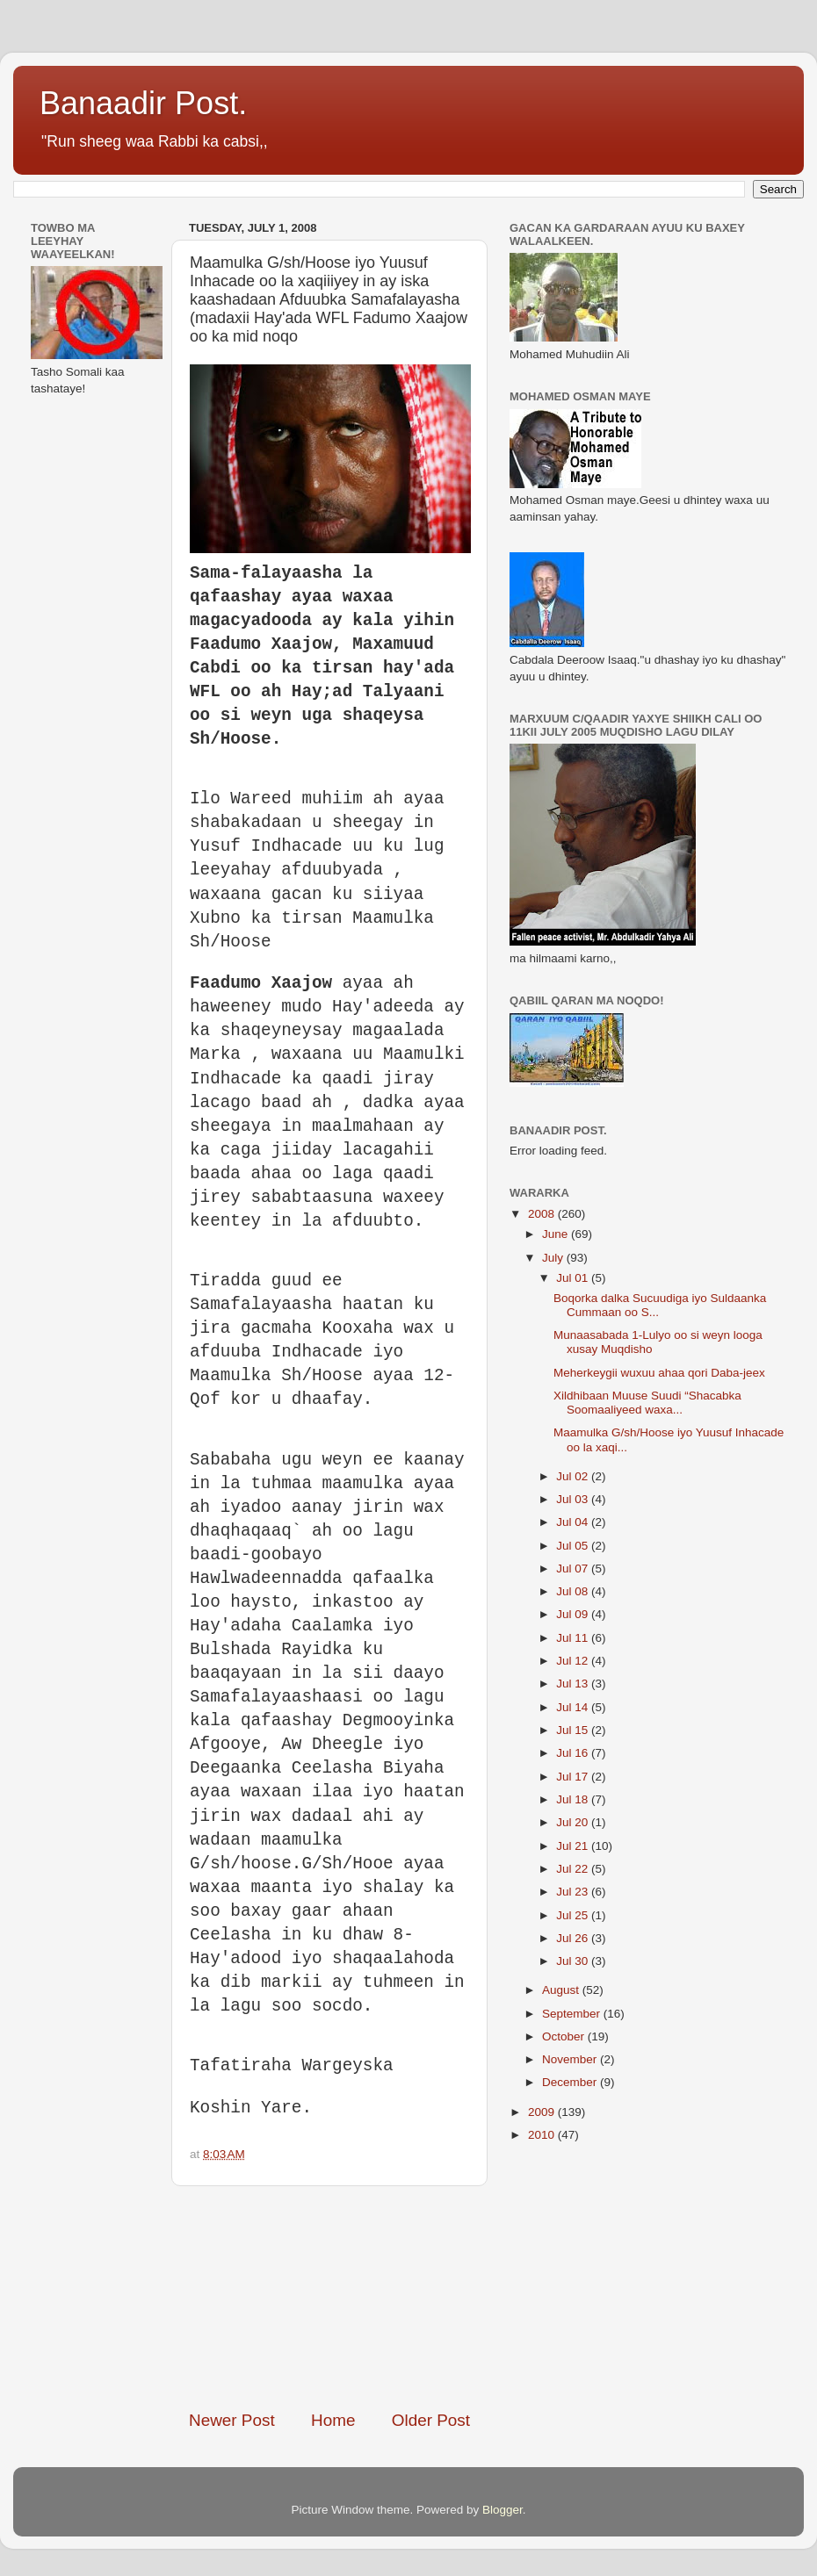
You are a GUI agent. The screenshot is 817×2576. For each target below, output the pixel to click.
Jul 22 (573, 1868)
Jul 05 (573, 1545)
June (556, 1234)
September (573, 2013)
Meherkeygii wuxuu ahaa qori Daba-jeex (659, 1372)
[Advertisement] (330, 2297)
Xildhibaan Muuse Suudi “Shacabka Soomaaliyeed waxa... (647, 1402)
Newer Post (232, 2420)
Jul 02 (573, 1476)
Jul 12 (573, 1660)
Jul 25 (573, 1915)
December (571, 2082)
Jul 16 (573, 1752)
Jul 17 (573, 1776)
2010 (543, 2134)
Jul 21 (573, 1846)
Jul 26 (573, 1938)
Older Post (431, 2420)
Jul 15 (573, 1730)
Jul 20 (573, 1822)
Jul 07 (573, 1568)
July (554, 1257)
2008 (543, 1213)
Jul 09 (573, 1614)
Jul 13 (573, 1683)
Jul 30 (573, 1961)
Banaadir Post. (143, 103)
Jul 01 (573, 1277)
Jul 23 (573, 1891)
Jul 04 (573, 1522)
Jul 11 (573, 1637)
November (571, 2059)
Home (333, 2420)
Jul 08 (573, 1591)
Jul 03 (573, 1499)
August (562, 1990)
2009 (543, 2112)
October (565, 2036)
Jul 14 (573, 1707)
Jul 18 (573, 1799)
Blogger (502, 2509)
